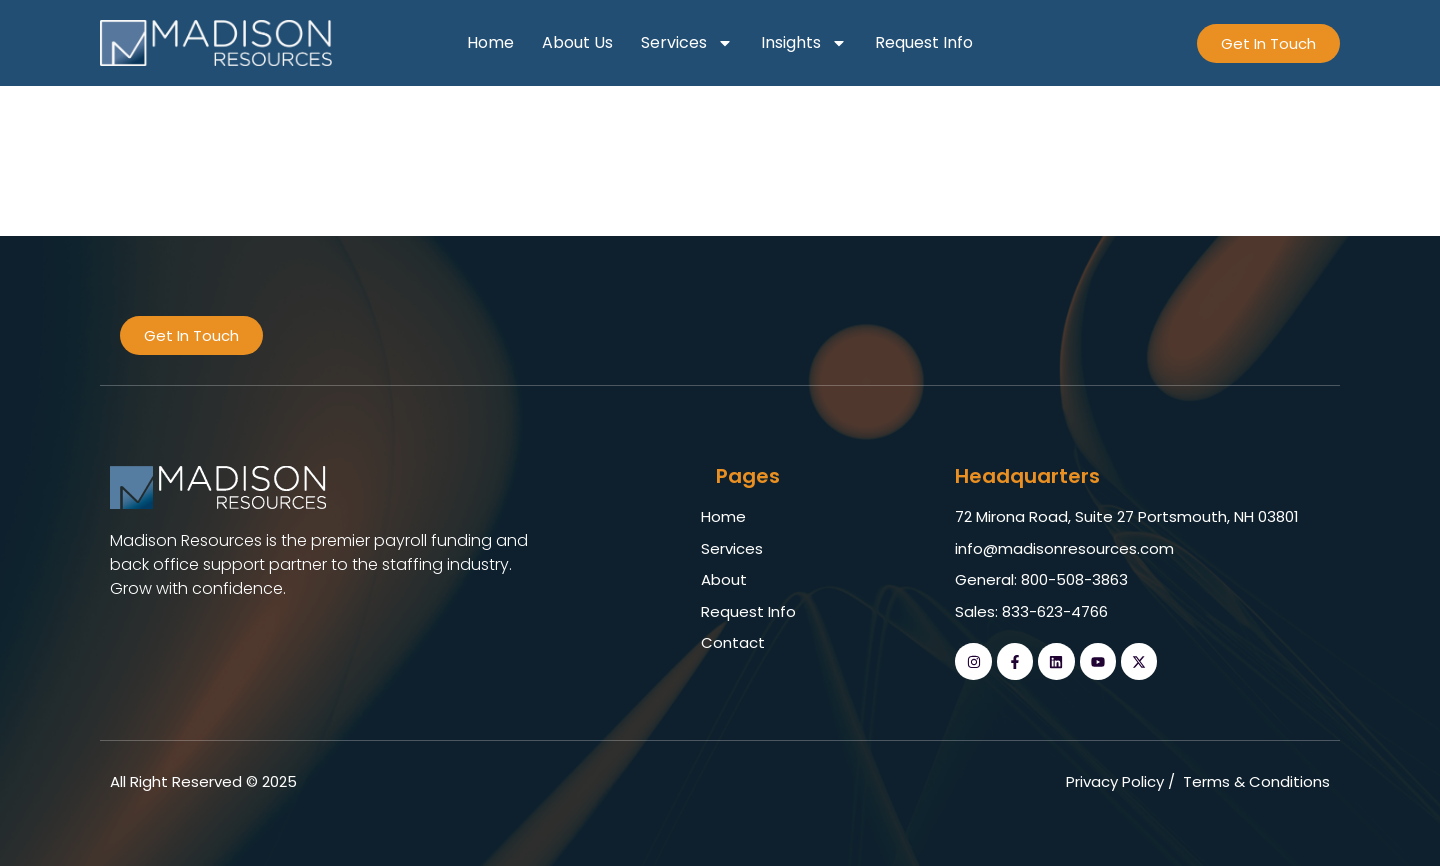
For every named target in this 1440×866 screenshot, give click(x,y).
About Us (577, 42)
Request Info (924, 42)
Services (687, 43)
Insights (804, 43)
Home (490, 42)
